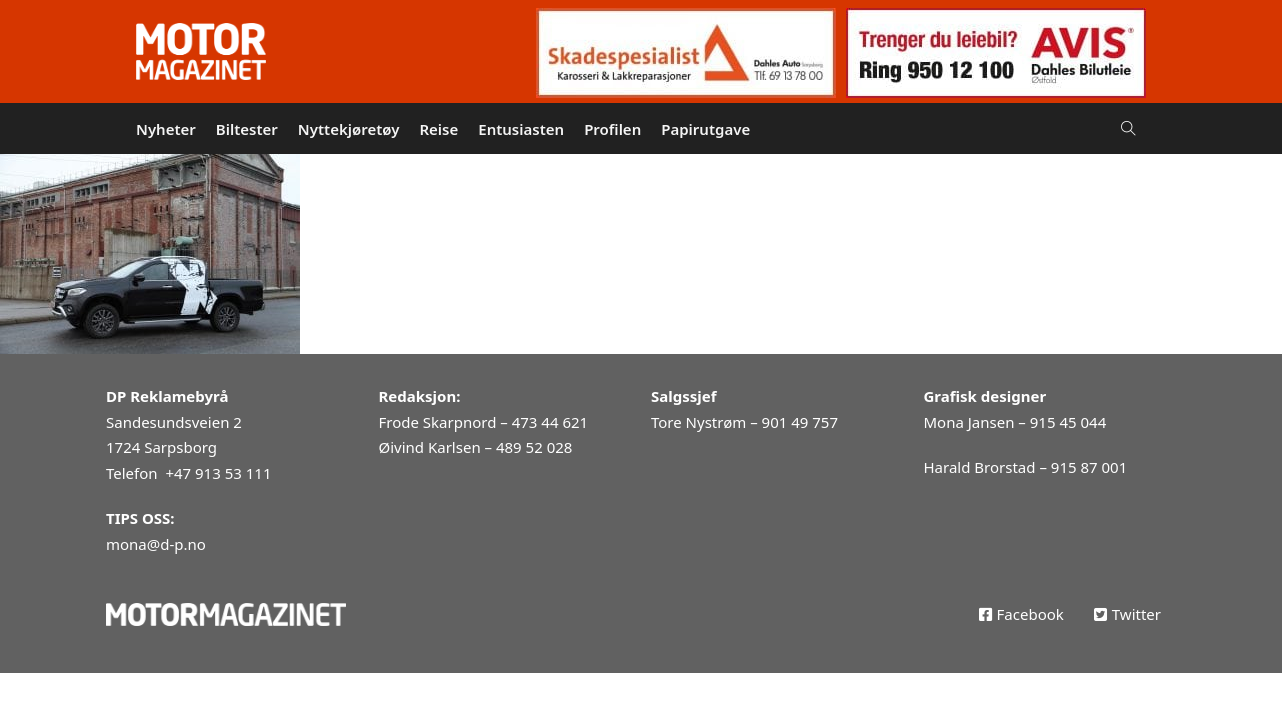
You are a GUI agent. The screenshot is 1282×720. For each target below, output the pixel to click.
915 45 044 (1068, 422)
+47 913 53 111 (218, 473)
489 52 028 (534, 447)
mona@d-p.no (156, 544)
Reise (438, 129)
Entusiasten (521, 129)
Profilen (612, 129)
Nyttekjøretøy (349, 129)
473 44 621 (550, 422)
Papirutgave (705, 129)
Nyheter (166, 129)
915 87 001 (1089, 467)
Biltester (247, 129)
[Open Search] (1128, 128)
